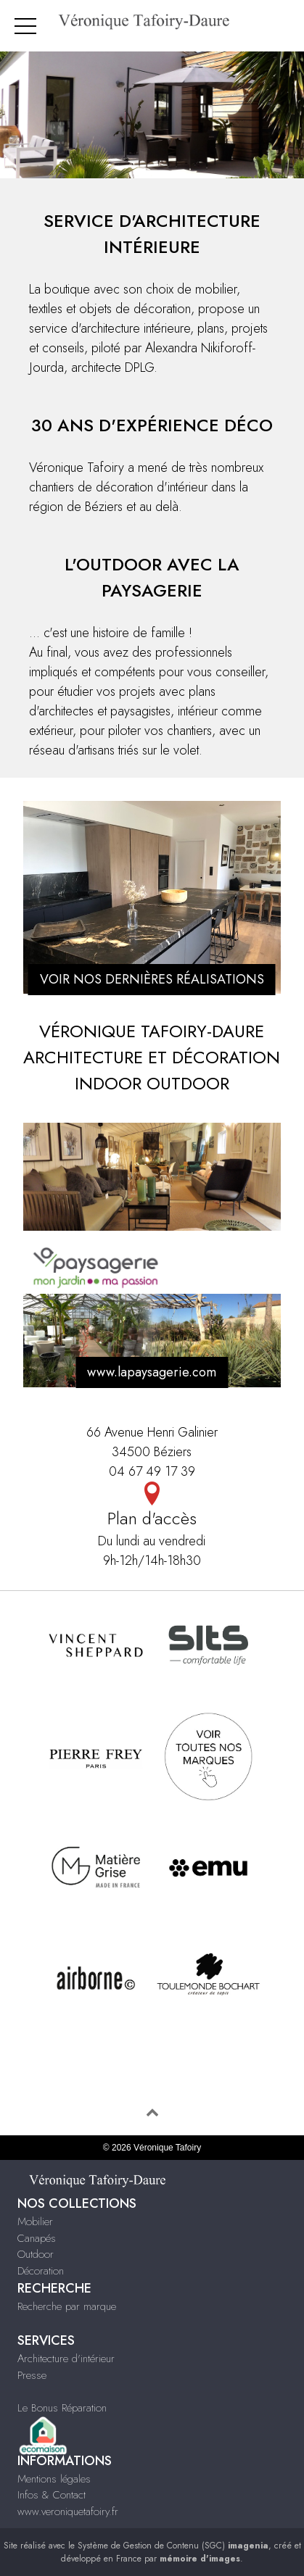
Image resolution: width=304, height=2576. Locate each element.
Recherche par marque (66, 2306)
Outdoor (35, 2254)
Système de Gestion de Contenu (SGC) (173, 2545)
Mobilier (35, 2222)
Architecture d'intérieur (66, 2359)
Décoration (40, 2271)
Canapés (36, 2238)
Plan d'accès (152, 1506)
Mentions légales (54, 2479)
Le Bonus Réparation (62, 2408)
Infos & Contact (51, 2495)
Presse (31, 2375)
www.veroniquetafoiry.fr (67, 2511)
